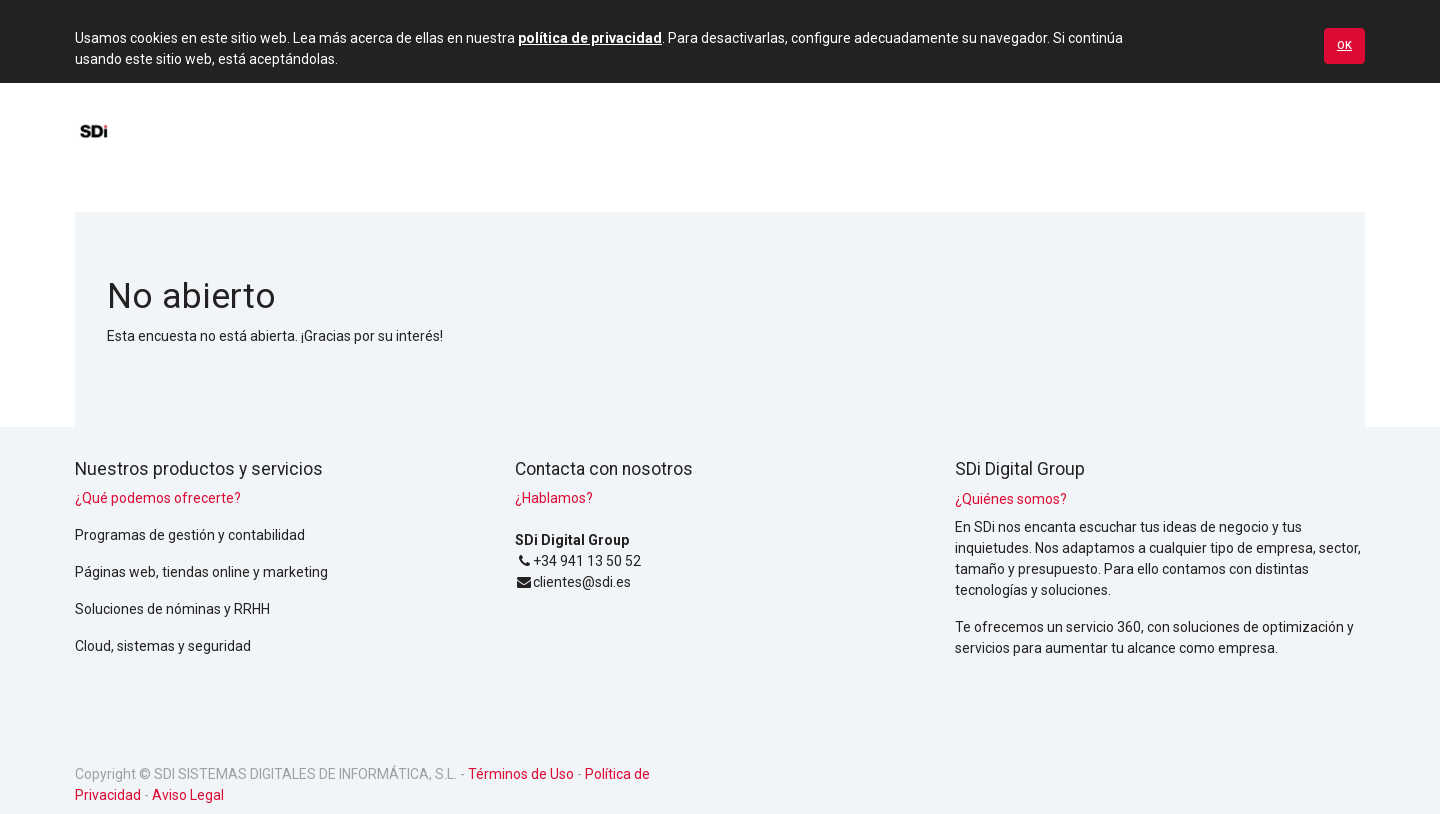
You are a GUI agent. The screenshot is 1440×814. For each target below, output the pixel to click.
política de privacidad (590, 38)
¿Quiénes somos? (1011, 499)
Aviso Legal (188, 795)
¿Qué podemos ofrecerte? (158, 498)
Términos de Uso (521, 774)
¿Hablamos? (554, 498)
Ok (1344, 45)
